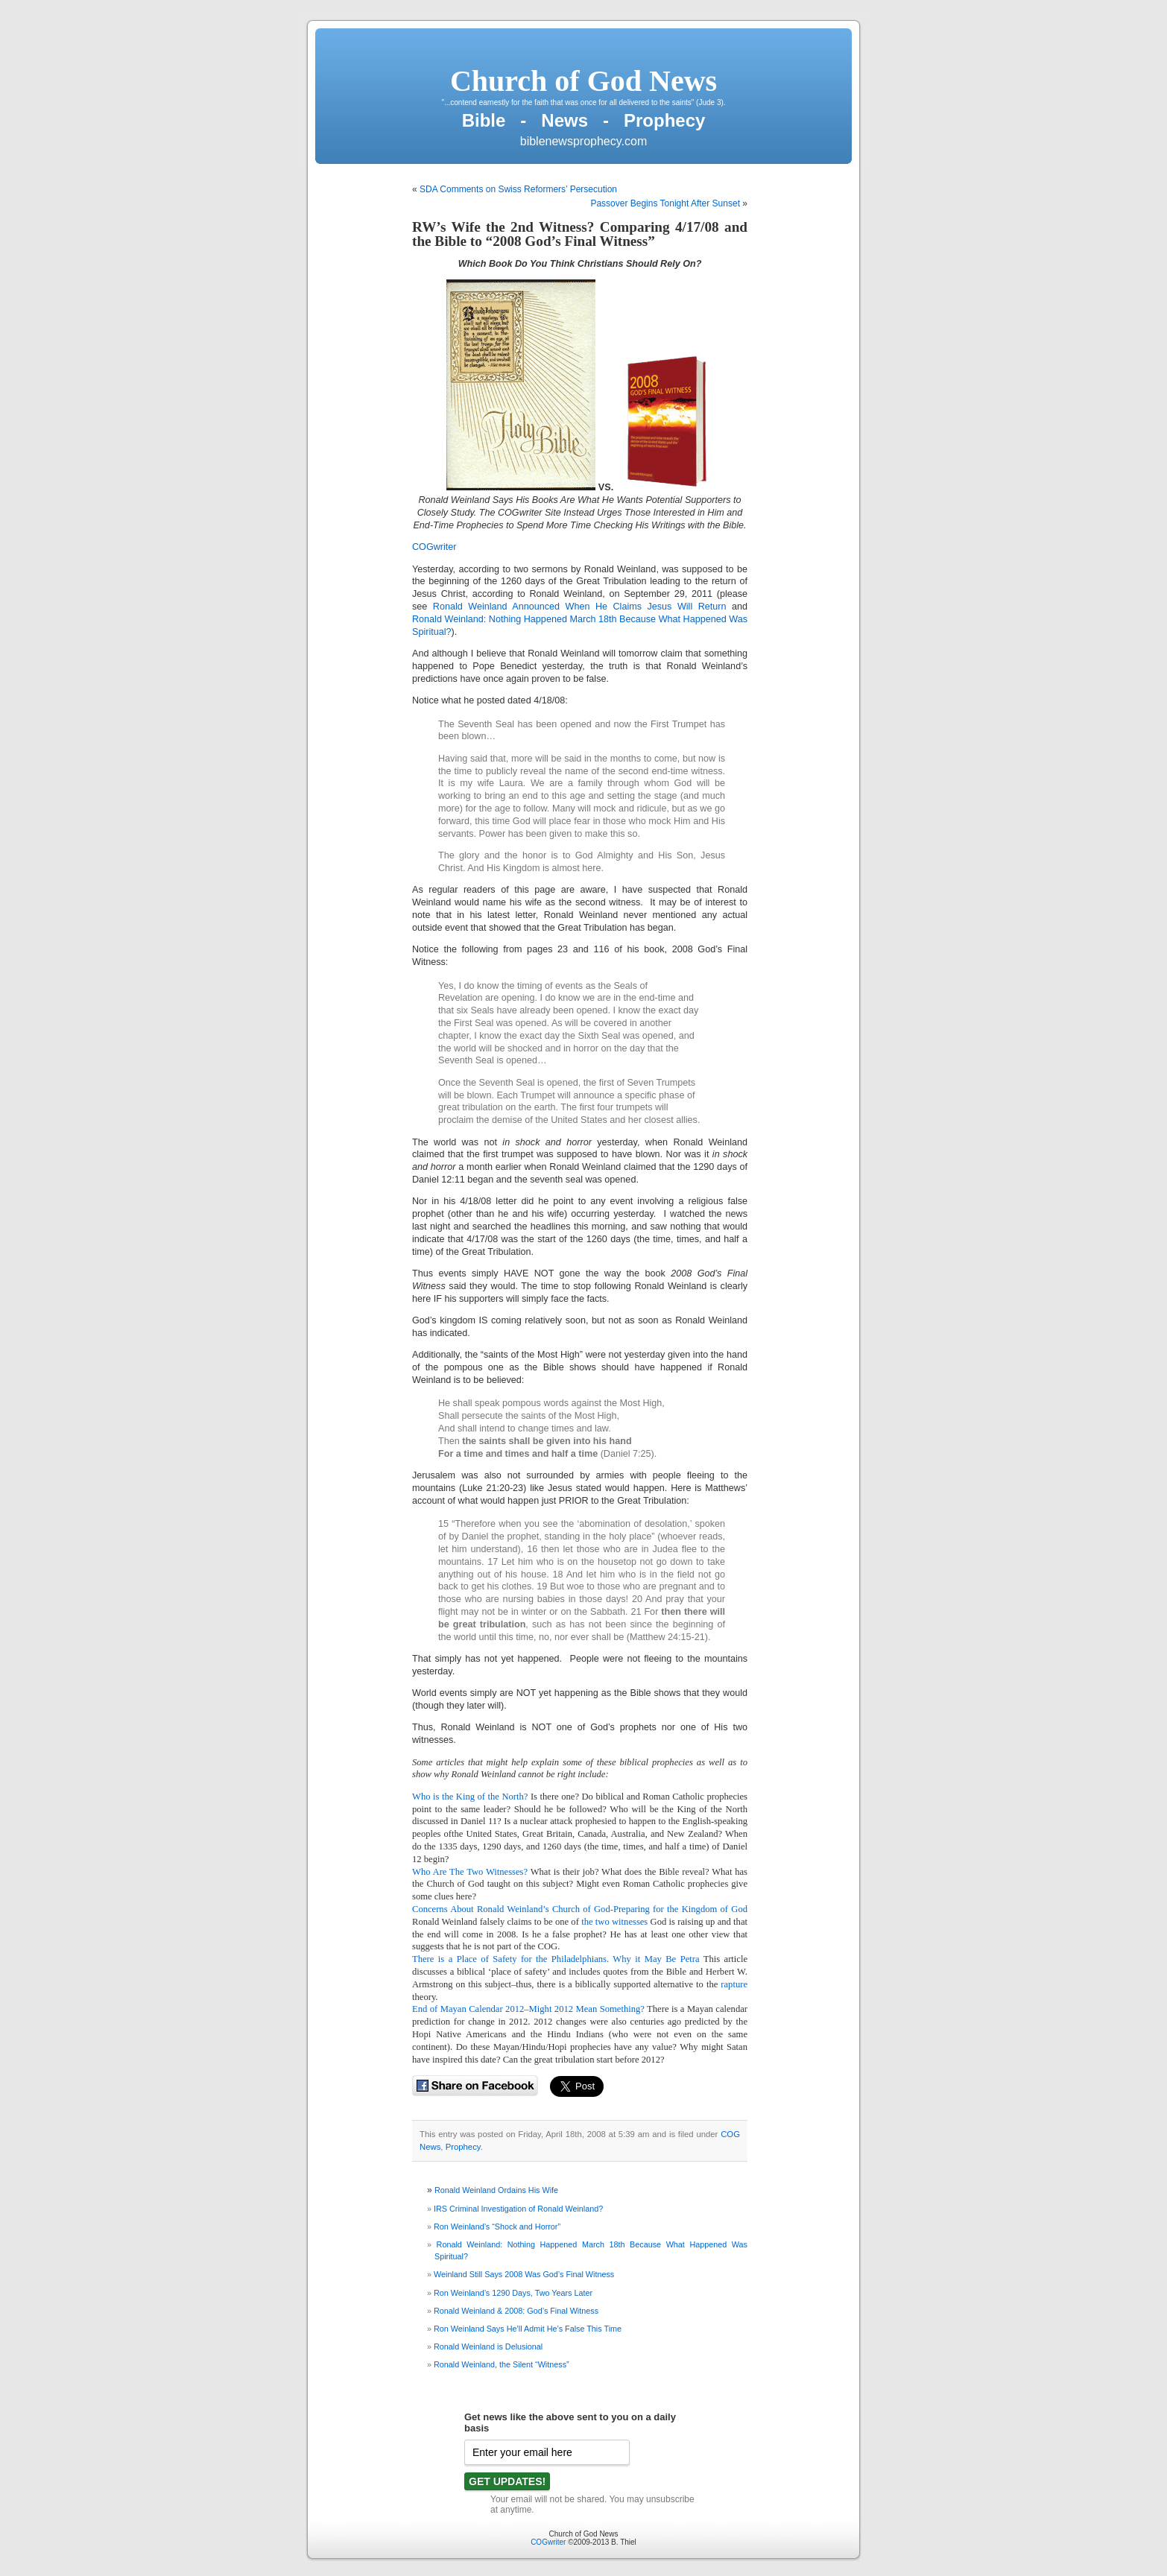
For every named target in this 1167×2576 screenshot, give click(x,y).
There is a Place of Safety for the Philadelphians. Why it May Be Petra (556, 1959)
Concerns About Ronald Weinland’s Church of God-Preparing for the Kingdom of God (579, 1909)
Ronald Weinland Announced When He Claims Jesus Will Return (576, 606)
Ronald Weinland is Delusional (488, 2346)
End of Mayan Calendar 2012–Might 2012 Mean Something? (528, 2009)
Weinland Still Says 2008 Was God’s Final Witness (524, 2274)
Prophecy (463, 2146)
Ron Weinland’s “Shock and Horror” (497, 2226)
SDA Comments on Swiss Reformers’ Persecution (518, 189)
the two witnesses (614, 1922)
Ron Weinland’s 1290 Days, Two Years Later (513, 2292)
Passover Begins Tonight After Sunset (665, 203)
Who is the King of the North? (470, 1796)
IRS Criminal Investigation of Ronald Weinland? (518, 2208)
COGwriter (548, 2542)
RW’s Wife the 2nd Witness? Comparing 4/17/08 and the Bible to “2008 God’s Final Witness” (579, 234)
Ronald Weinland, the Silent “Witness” (501, 2364)
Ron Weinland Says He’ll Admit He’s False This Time (528, 2328)
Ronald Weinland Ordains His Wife (496, 2190)
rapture (732, 1984)
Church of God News (583, 81)
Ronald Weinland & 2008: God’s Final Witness (516, 2310)
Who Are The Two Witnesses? (470, 1872)
